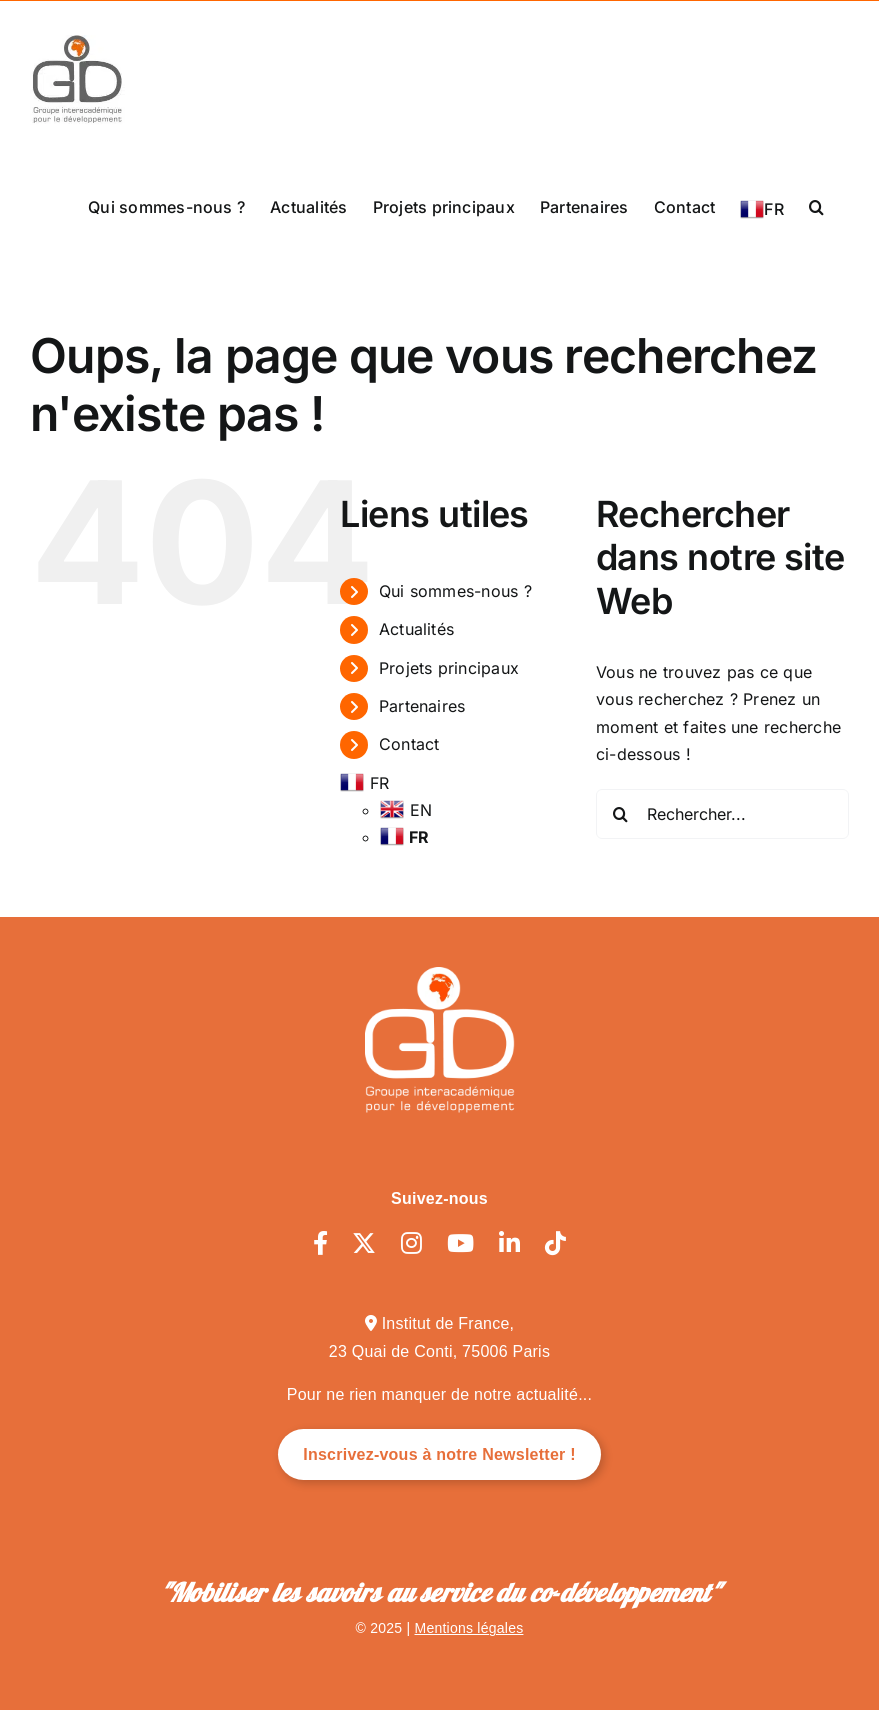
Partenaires (422, 706)
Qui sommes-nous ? (455, 591)
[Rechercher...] (722, 814)
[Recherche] (621, 814)
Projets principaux (449, 668)
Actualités (416, 629)
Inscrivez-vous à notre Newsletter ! (439, 1454)
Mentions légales (469, 1628)
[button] (816, 206)
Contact (409, 744)
